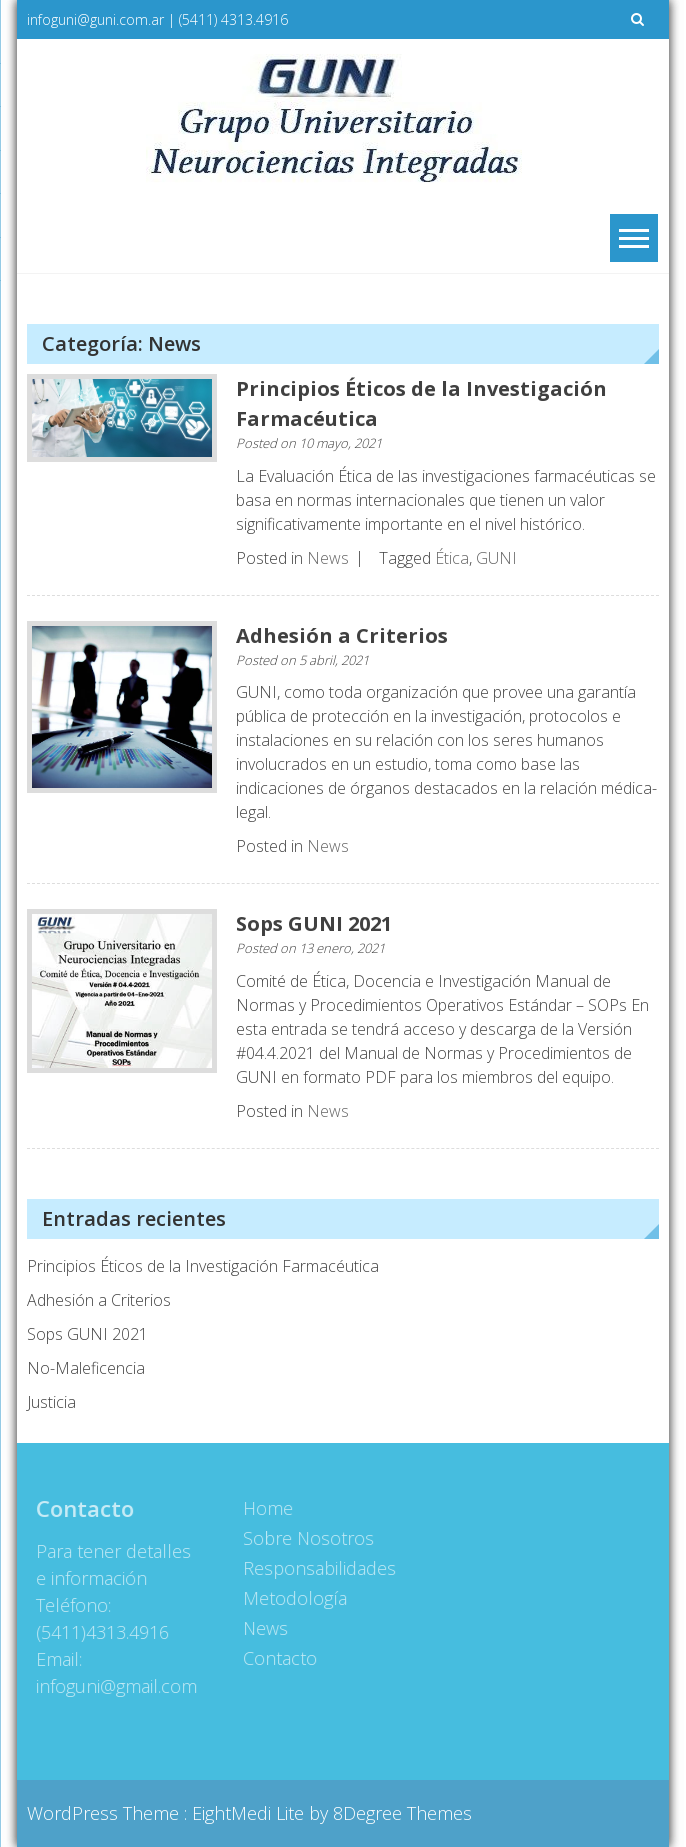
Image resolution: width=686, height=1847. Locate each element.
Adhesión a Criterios (342, 635)
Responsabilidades (315, 1568)
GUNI (496, 558)
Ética (452, 558)
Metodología (291, 1598)
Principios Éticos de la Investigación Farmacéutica (203, 1266)
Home (264, 1508)
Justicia (51, 1402)
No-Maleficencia (86, 1368)
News (328, 558)
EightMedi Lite (250, 1813)
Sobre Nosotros (304, 1538)
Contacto (276, 1658)
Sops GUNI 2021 (314, 923)
